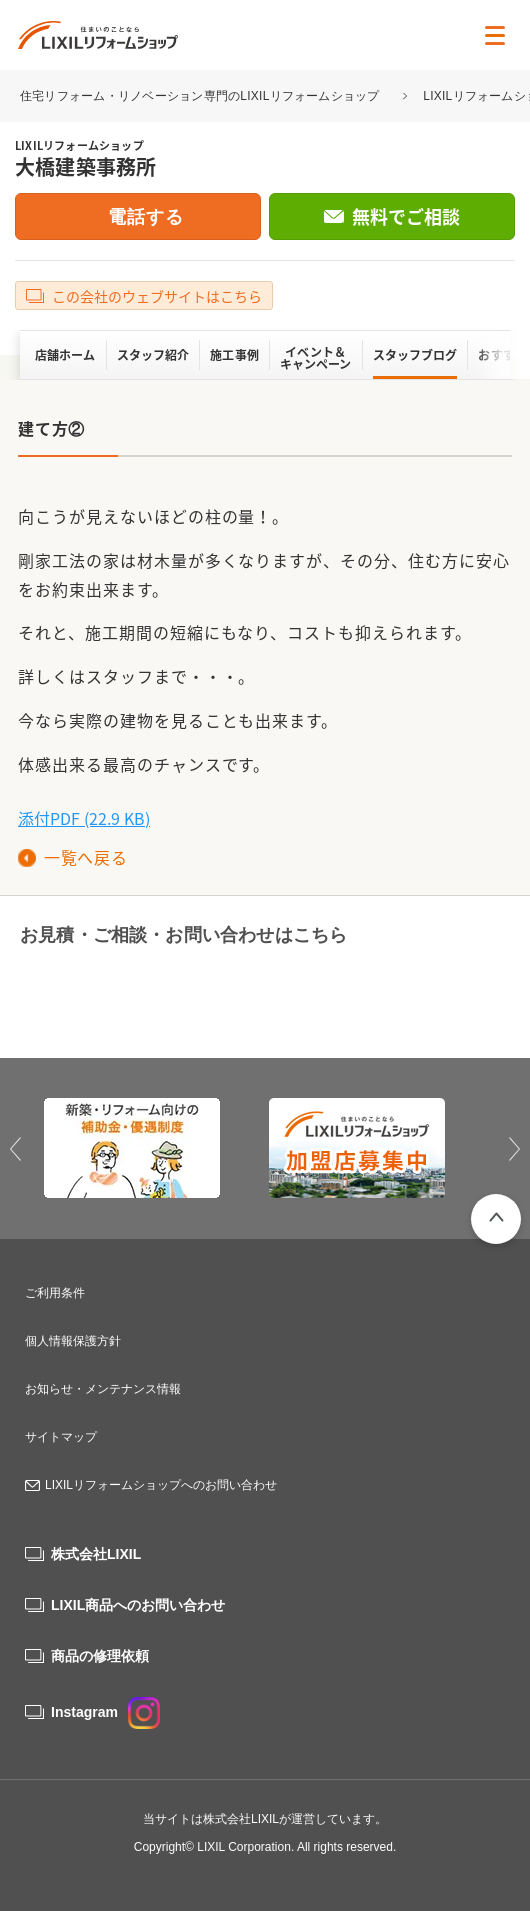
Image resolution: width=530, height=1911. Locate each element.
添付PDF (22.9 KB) (84, 818)
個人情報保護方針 (73, 1341)
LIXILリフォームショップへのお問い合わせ (161, 1485)
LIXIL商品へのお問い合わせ (138, 1605)
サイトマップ (61, 1437)
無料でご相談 (406, 216)
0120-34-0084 (130, 994)
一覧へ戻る (85, 857)
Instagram (105, 1712)
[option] (152, 1148)
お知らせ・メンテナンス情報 (103, 1389)
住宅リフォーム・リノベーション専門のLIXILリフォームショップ (201, 96)
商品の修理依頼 (100, 1656)
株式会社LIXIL (96, 1554)
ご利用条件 (55, 1293)
